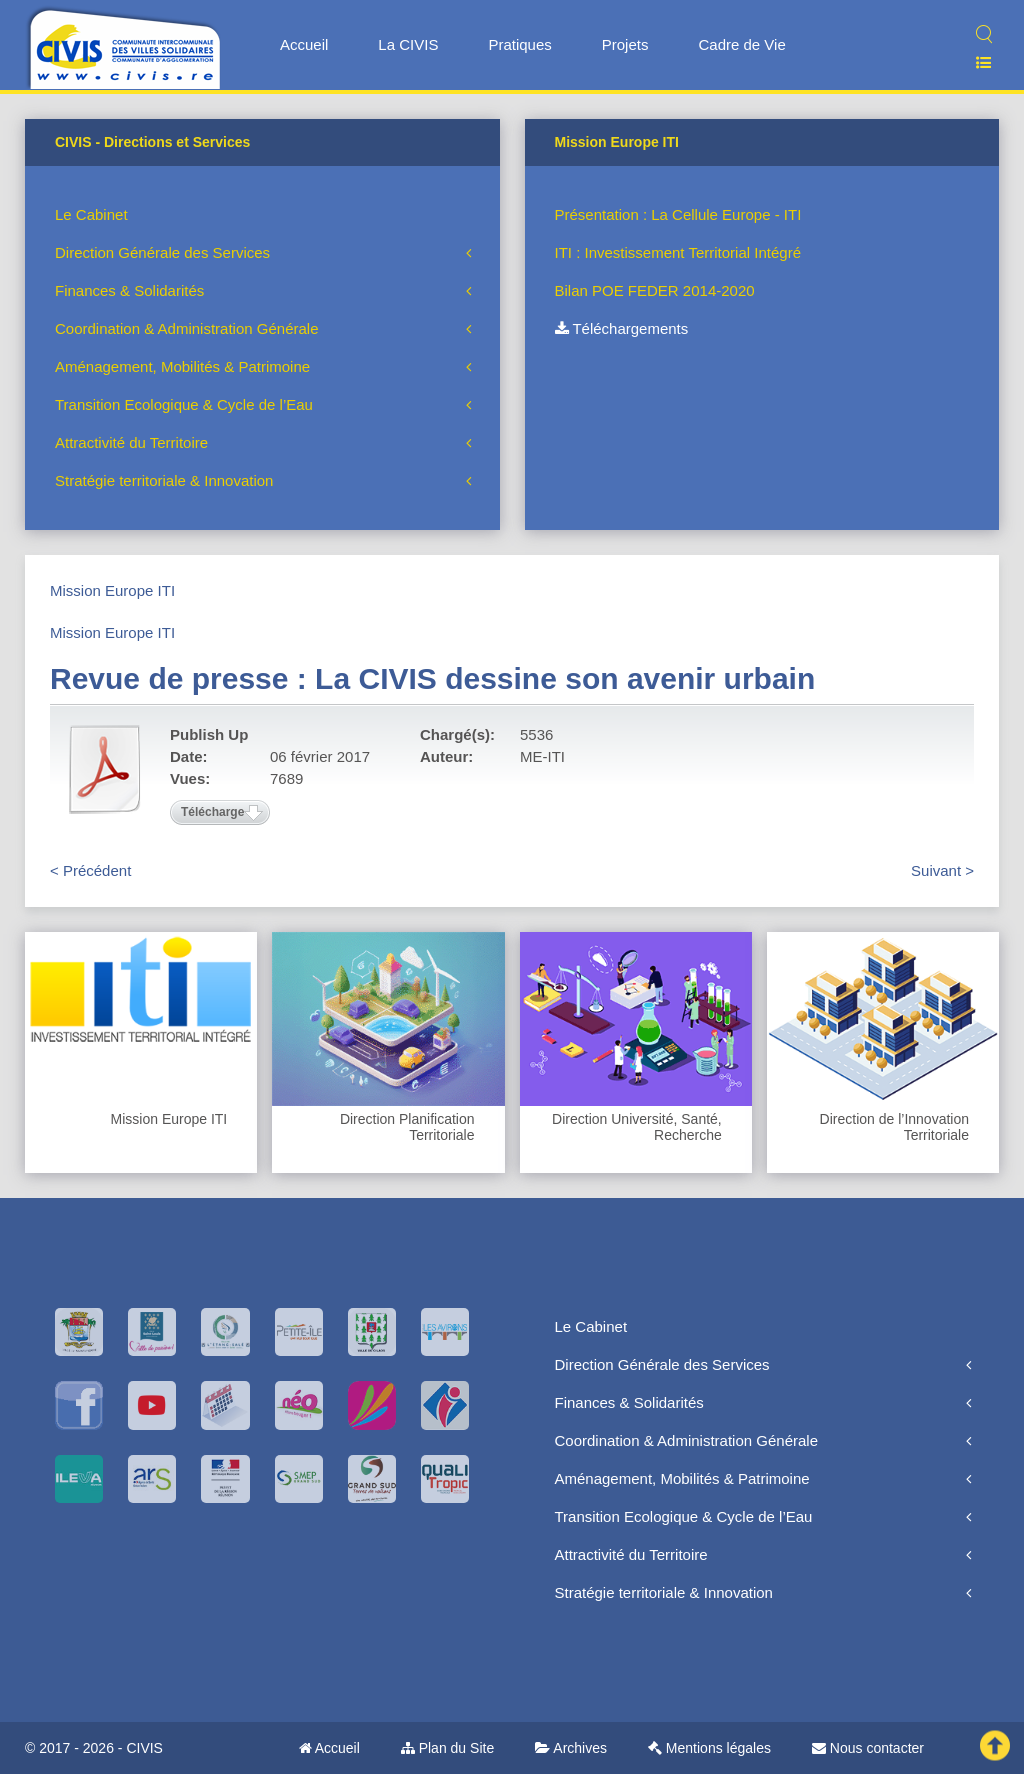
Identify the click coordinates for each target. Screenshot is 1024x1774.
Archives (571, 1748)
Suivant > (942, 870)
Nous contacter (868, 1748)
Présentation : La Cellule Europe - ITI (678, 214)
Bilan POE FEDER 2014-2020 (655, 290)
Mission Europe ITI (112, 590)
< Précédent (90, 870)
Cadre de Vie (741, 44)
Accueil (304, 44)
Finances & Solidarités (129, 290)
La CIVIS (408, 44)
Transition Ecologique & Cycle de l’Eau (184, 404)
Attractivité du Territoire (131, 442)
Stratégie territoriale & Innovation (164, 480)
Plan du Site (447, 1748)
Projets (625, 44)
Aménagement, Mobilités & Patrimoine (182, 366)
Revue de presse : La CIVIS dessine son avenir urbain (432, 678)
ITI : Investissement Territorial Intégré (678, 252)
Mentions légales (709, 1748)
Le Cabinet (91, 214)
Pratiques (519, 44)
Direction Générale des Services (162, 252)
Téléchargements (622, 328)
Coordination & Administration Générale (186, 328)
